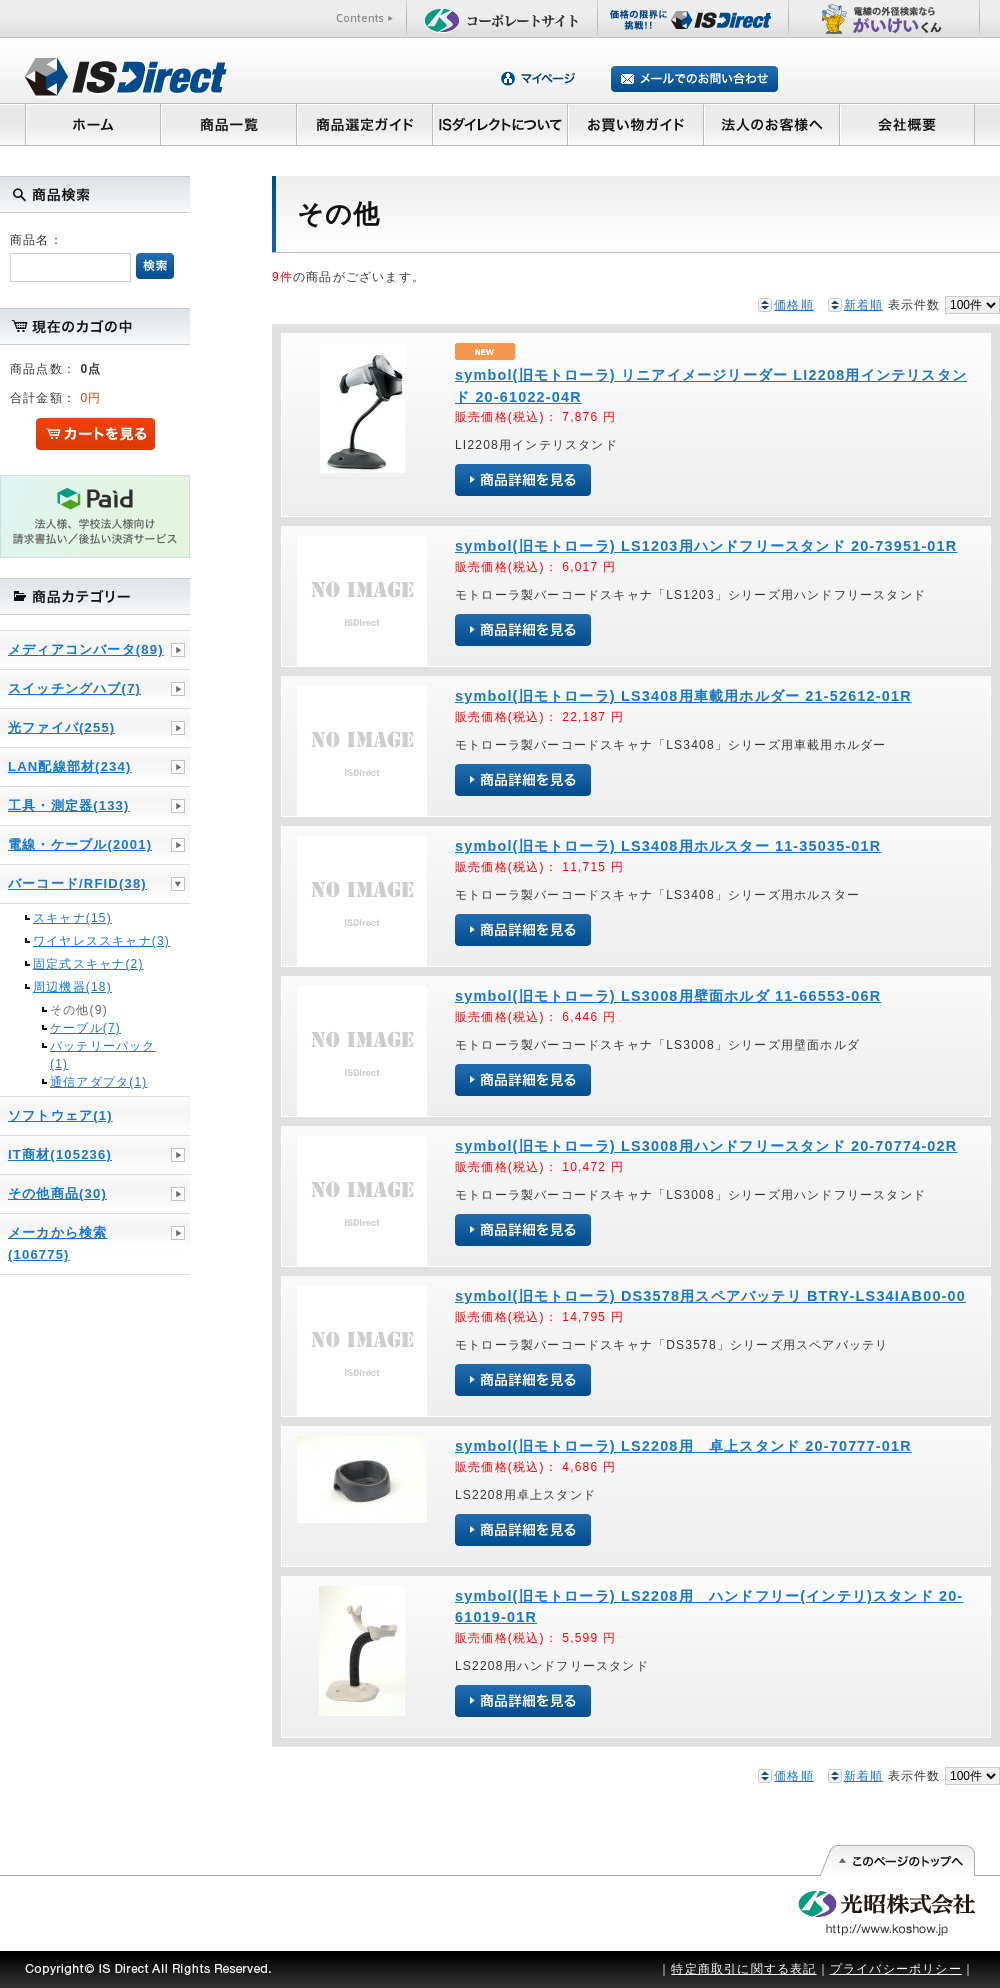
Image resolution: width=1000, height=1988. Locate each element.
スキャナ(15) (72, 918)
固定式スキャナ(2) (88, 964)
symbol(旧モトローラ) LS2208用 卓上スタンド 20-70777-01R (683, 1446)
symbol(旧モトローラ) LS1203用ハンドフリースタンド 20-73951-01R (706, 546)
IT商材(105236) (60, 1154)
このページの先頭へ (896, 1861)
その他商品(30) (57, 1193)
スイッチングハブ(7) (74, 688)
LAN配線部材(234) (69, 766)
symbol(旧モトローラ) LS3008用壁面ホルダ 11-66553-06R (668, 996)
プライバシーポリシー (896, 1969)
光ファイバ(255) (61, 727)
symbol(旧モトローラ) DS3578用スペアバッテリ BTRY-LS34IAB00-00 (710, 1296)
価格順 (794, 305)
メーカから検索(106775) (57, 1243)
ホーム (92, 124)
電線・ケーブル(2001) (80, 844)
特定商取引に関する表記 (743, 1969)
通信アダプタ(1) (98, 1082)
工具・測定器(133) (69, 805)
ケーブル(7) (85, 1028)
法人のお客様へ (772, 124)
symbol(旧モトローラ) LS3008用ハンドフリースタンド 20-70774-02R (706, 1146)
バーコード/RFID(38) (77, 883)
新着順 (864, 305)
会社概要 (907, 124)
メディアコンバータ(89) (86, 649)
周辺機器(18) (72, 987)
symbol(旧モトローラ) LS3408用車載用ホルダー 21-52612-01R (683, 696)
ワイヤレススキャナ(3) (101, 941)
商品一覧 (228, 124)
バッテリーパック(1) (103, 1055)
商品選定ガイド (364, 124)
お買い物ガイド (636, 124)
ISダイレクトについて (500, 124)
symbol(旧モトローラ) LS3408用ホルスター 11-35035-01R (668, 846)
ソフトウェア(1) (60, 1115)
